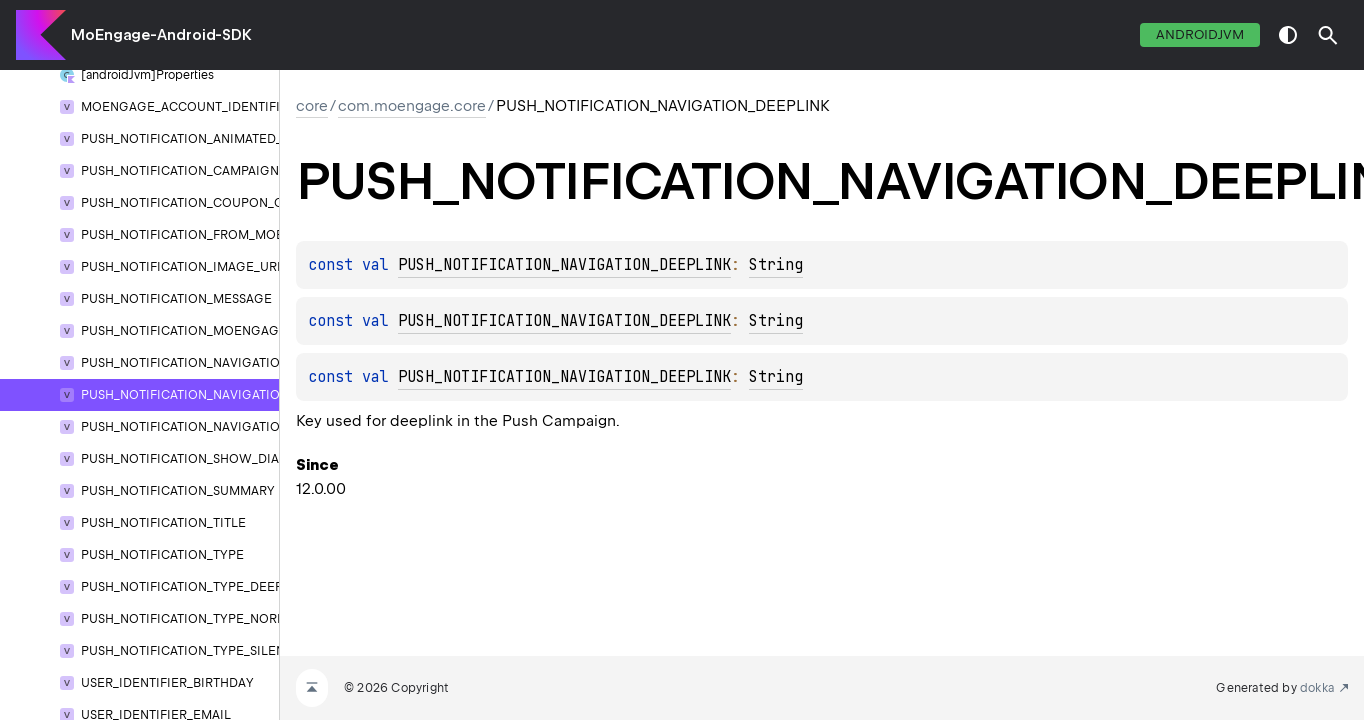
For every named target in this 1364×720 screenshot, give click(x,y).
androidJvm (1200, 34)
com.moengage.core (412, 106)
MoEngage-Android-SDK (161, 35)
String (776, 265)
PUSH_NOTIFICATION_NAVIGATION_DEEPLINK (564, 265)
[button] (1328, 35)
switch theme (1288, 35)
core (312, 106)
